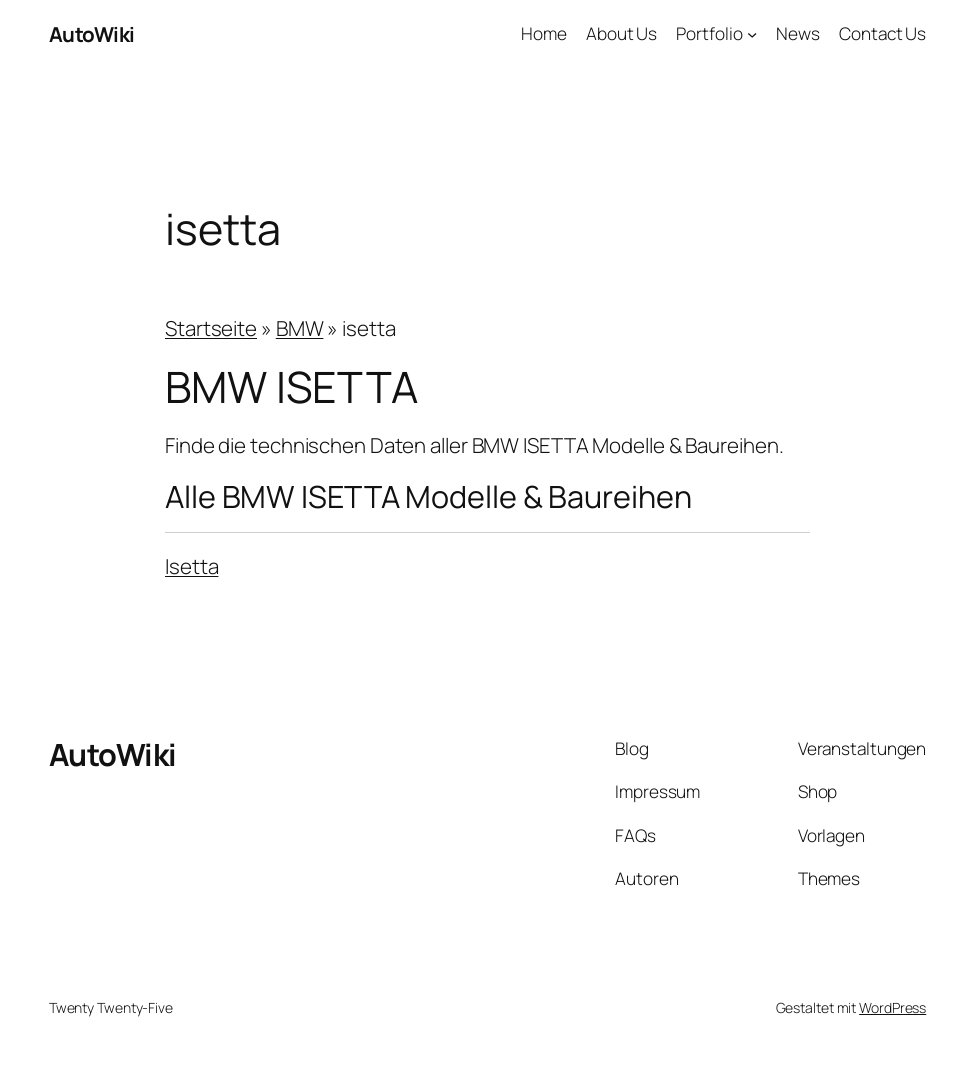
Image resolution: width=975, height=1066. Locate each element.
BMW (300, 328)
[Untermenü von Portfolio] (752, 34)
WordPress (892, 1007)
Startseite (211, 328)
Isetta (191, 566)
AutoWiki (92, 34)
